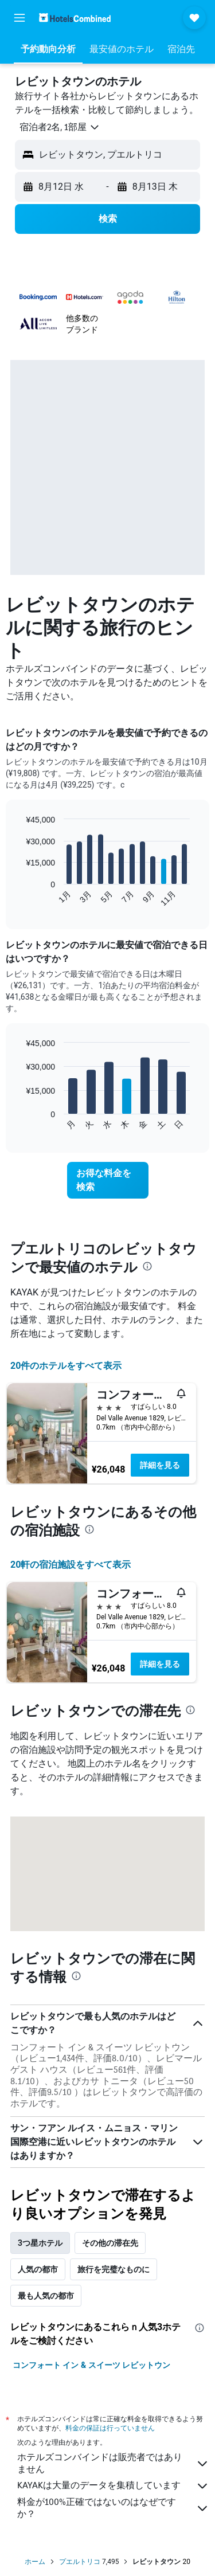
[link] (107, 1180)
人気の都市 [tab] (38, 2269)
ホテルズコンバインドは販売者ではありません (113, 2463)
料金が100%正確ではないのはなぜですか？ (113, 2507)
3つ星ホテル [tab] (40, 2243)
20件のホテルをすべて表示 (66, 1365)
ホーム (35, 2562)
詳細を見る (160, 1465)
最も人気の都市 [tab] (46, 2295)
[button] (19, 17)
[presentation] (147, 1266)
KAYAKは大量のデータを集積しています (113, 2486)
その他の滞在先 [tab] (110, 2243)
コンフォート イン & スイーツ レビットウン (91, 2365)
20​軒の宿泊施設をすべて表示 (70, 1564)
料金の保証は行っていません (110, 2428)
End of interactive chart (19, 1121)
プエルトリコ (79, 2562)
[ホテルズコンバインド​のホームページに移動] (75, 17)
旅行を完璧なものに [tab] (113, 2269)
